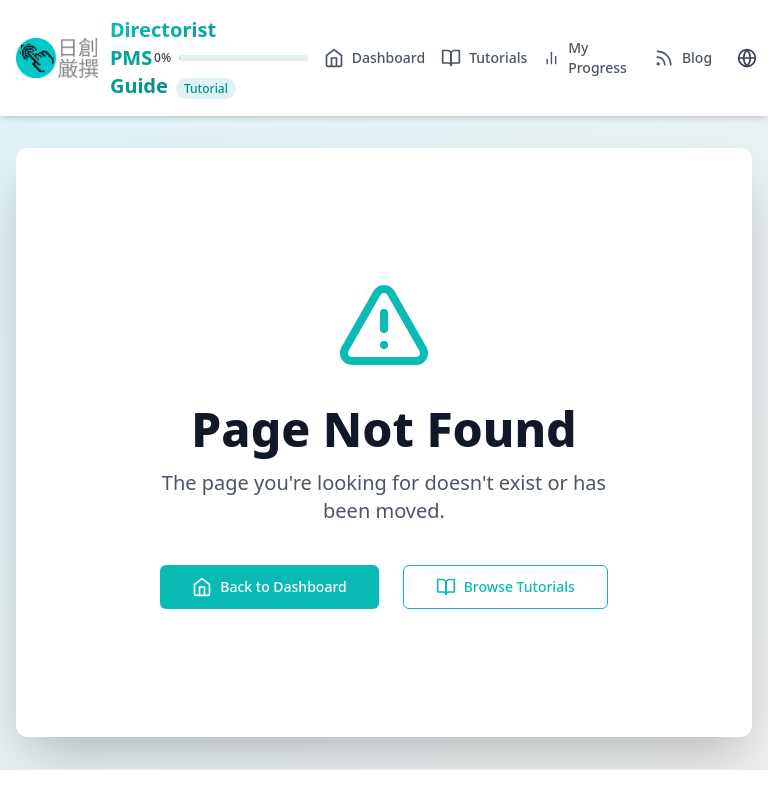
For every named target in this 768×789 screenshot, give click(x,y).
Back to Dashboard (269, 587)
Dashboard (374, 58)
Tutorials (484, 58)
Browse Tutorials (505, 587)
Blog (683, 58)
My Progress (585, 57)
